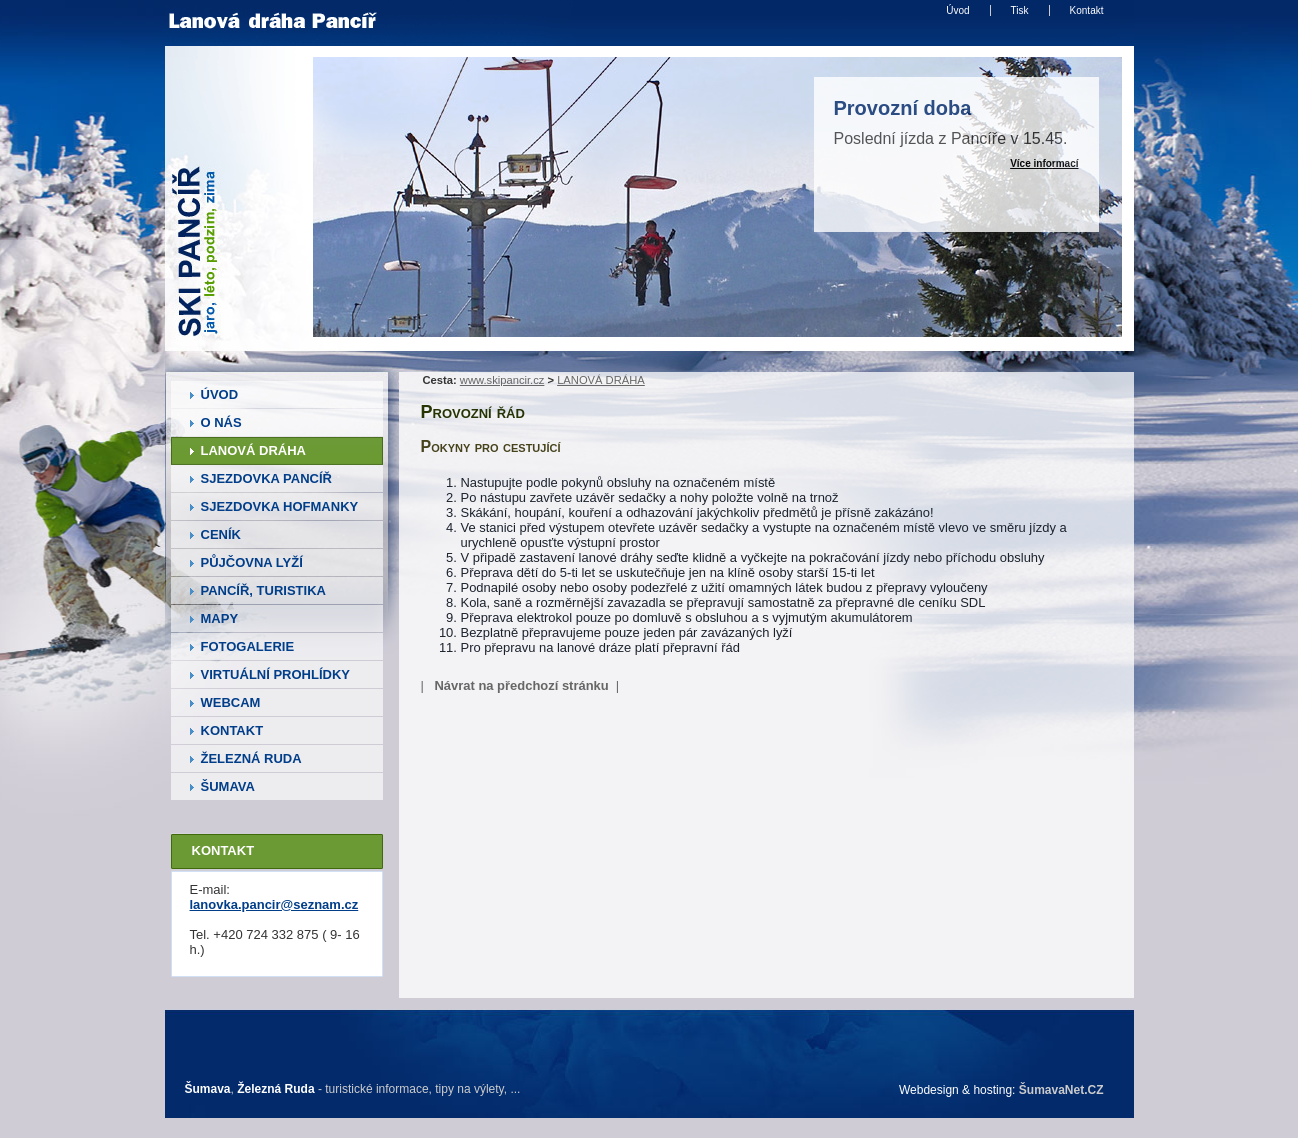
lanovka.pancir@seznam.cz (274, 904)
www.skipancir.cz (502, 380)
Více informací (1044, 163)
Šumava (208, 1089)
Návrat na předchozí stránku (521, 685)
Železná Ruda (275, 1089)
